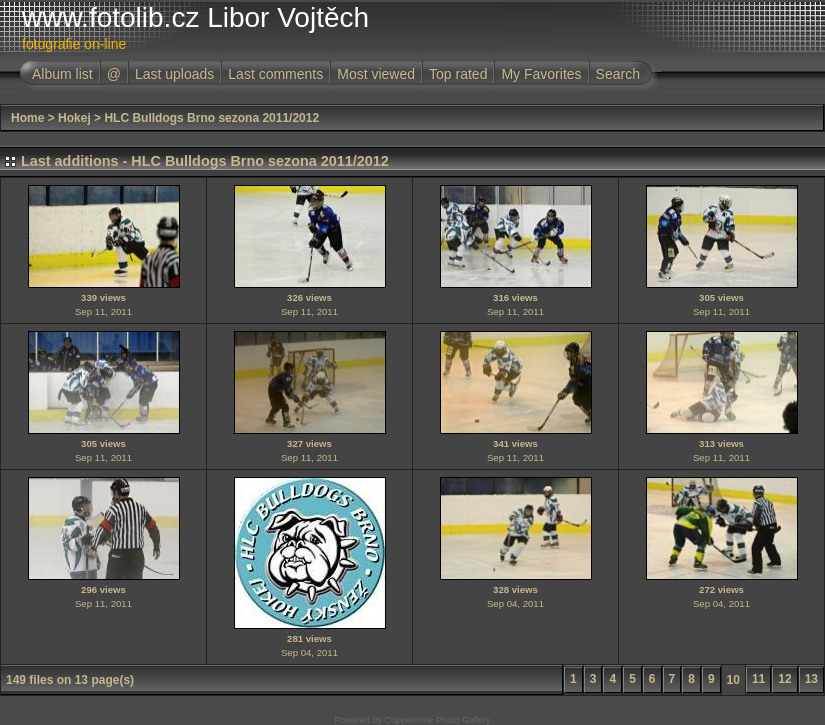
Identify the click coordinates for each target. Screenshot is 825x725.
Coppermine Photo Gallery (437, 720)
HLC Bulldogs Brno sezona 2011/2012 (211, 118)
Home (27, 118)
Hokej (74, 118)
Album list (62, 74)
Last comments (275, 74)
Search (618, 74)
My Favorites (541, 74)
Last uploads (174, 74)
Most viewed (376, 74)
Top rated (458, 74)
